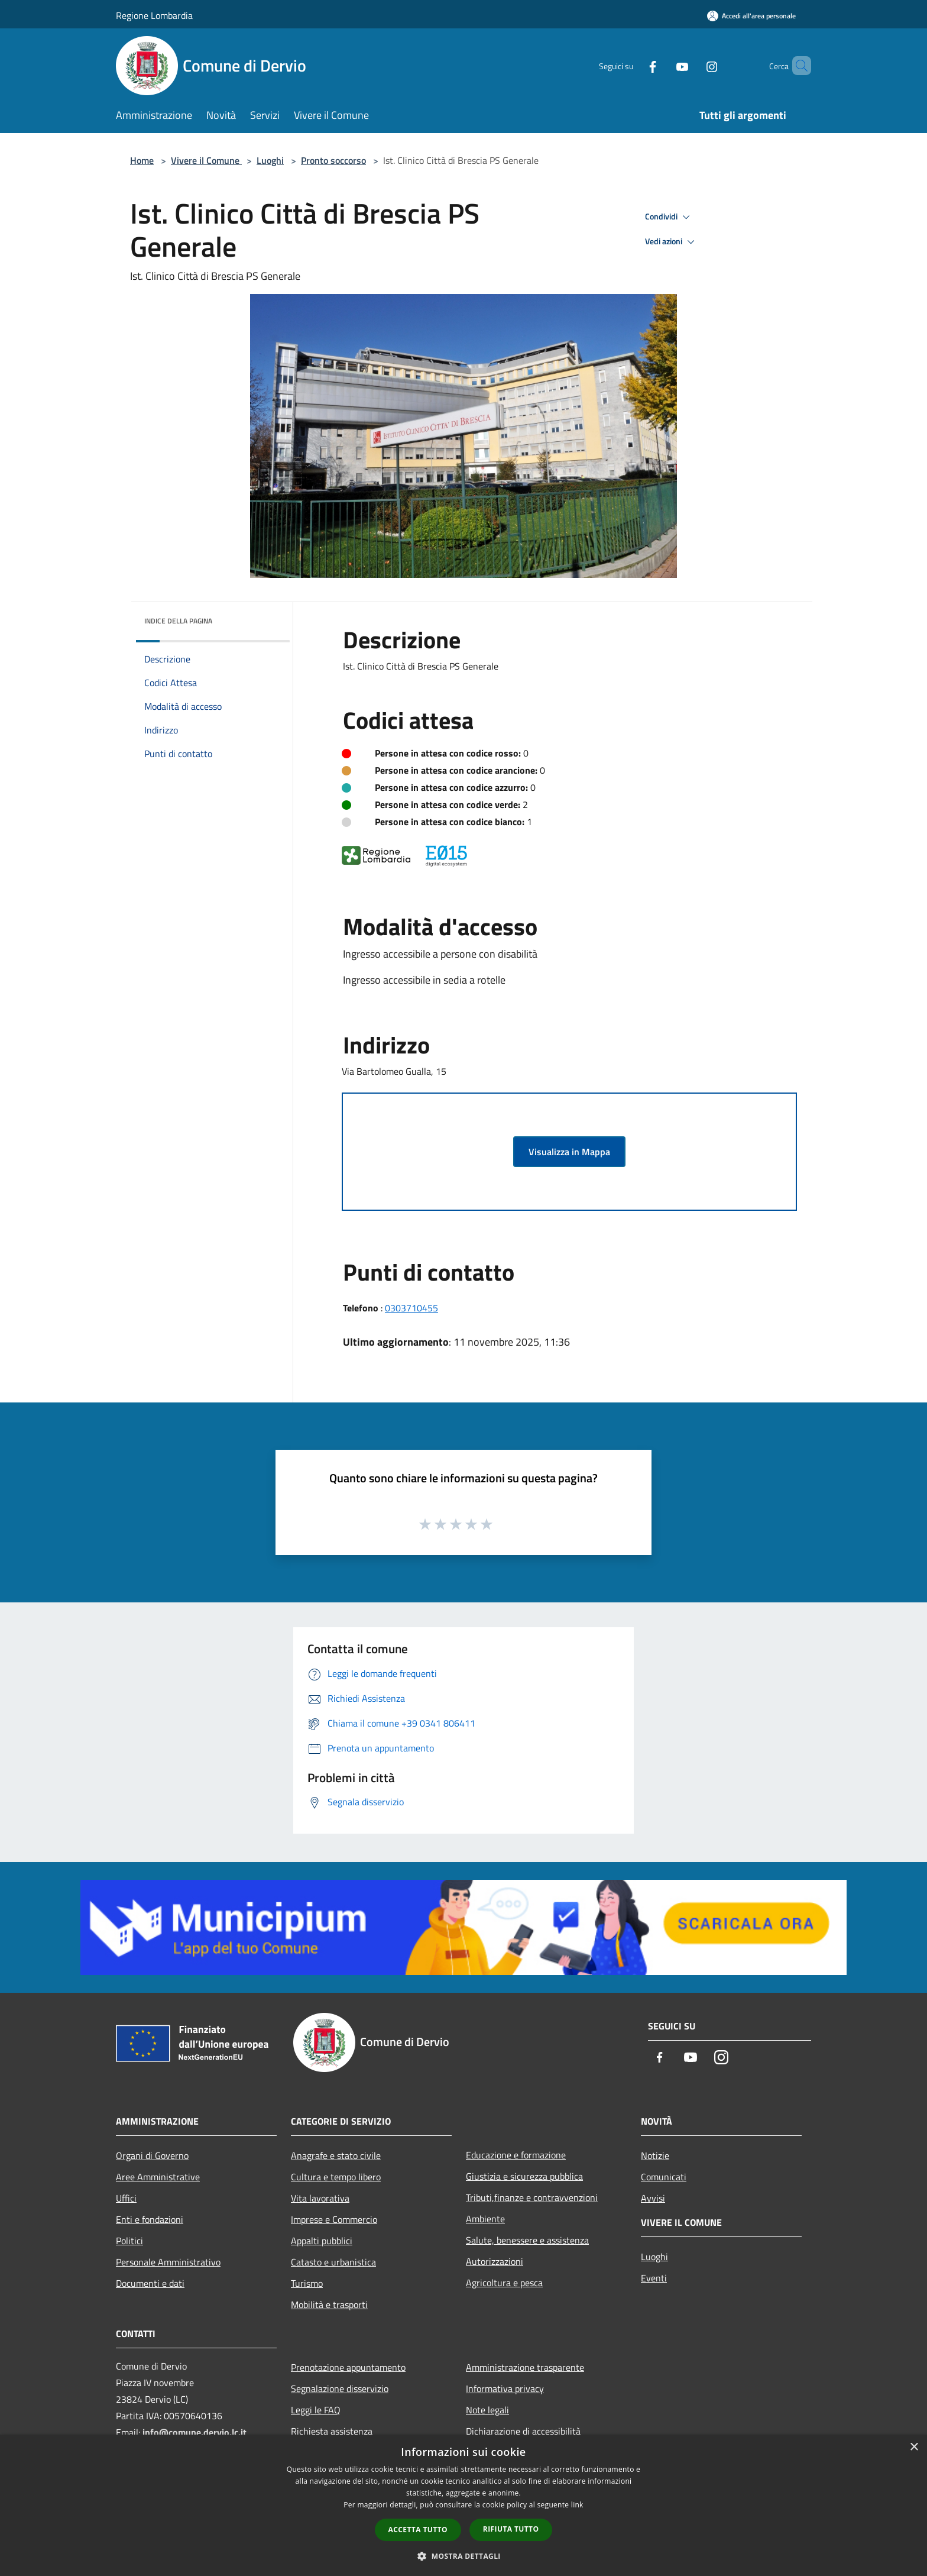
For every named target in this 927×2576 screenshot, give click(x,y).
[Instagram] (692, 65)
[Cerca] (797, 65)
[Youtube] (662, 65)
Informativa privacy (505, 2388)
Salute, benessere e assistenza (527, 2240)
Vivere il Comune (206, 160)
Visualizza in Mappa (569, 1152)
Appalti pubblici (321, 2241)
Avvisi (653, 2198)
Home (142, 160)
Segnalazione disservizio (339, 2388)
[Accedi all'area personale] (751, 16)
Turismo (307, 2283)
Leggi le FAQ (316, 2410)
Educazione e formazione (516, 2155)
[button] (463, 2556)
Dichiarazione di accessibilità (523, 2431)
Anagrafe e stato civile (336, 2155)
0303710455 (411, 1308)
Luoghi (270, 160)
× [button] (913, 2447)
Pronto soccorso (333, 160)
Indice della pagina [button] (178, 620)
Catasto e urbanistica (333, 2262)
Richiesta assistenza (331, 2431)
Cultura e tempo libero (336, 2177)
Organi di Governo (152, 2155)
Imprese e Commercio (334, 2219)
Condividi (669, 217)
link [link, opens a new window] (577, 2505)
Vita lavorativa (320, 2198)
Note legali (487, 2410)
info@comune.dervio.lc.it (194, 2432)
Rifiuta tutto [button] (511, 2529)
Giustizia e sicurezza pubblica (524, 2176)
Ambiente (485, 2219)
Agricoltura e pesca (504, 2283)
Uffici (126, 2198)
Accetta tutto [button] (418, 2530)
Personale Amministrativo (168, 2262)
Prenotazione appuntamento (348, 2367)
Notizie (655, 2155)
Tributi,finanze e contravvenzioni (532, 2197)
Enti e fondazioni (149, 2219)
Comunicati (663, 2177)
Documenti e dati (150, 2283)
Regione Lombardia (154, 15)
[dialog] (463, 2505)
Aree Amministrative (158, 2177)
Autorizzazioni (494, 2261)
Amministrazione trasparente (525, 2367)
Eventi (654, 2278)
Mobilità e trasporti (329, 2304)
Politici (129, 2241)
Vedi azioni (671, 242)
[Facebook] (632, 65)
